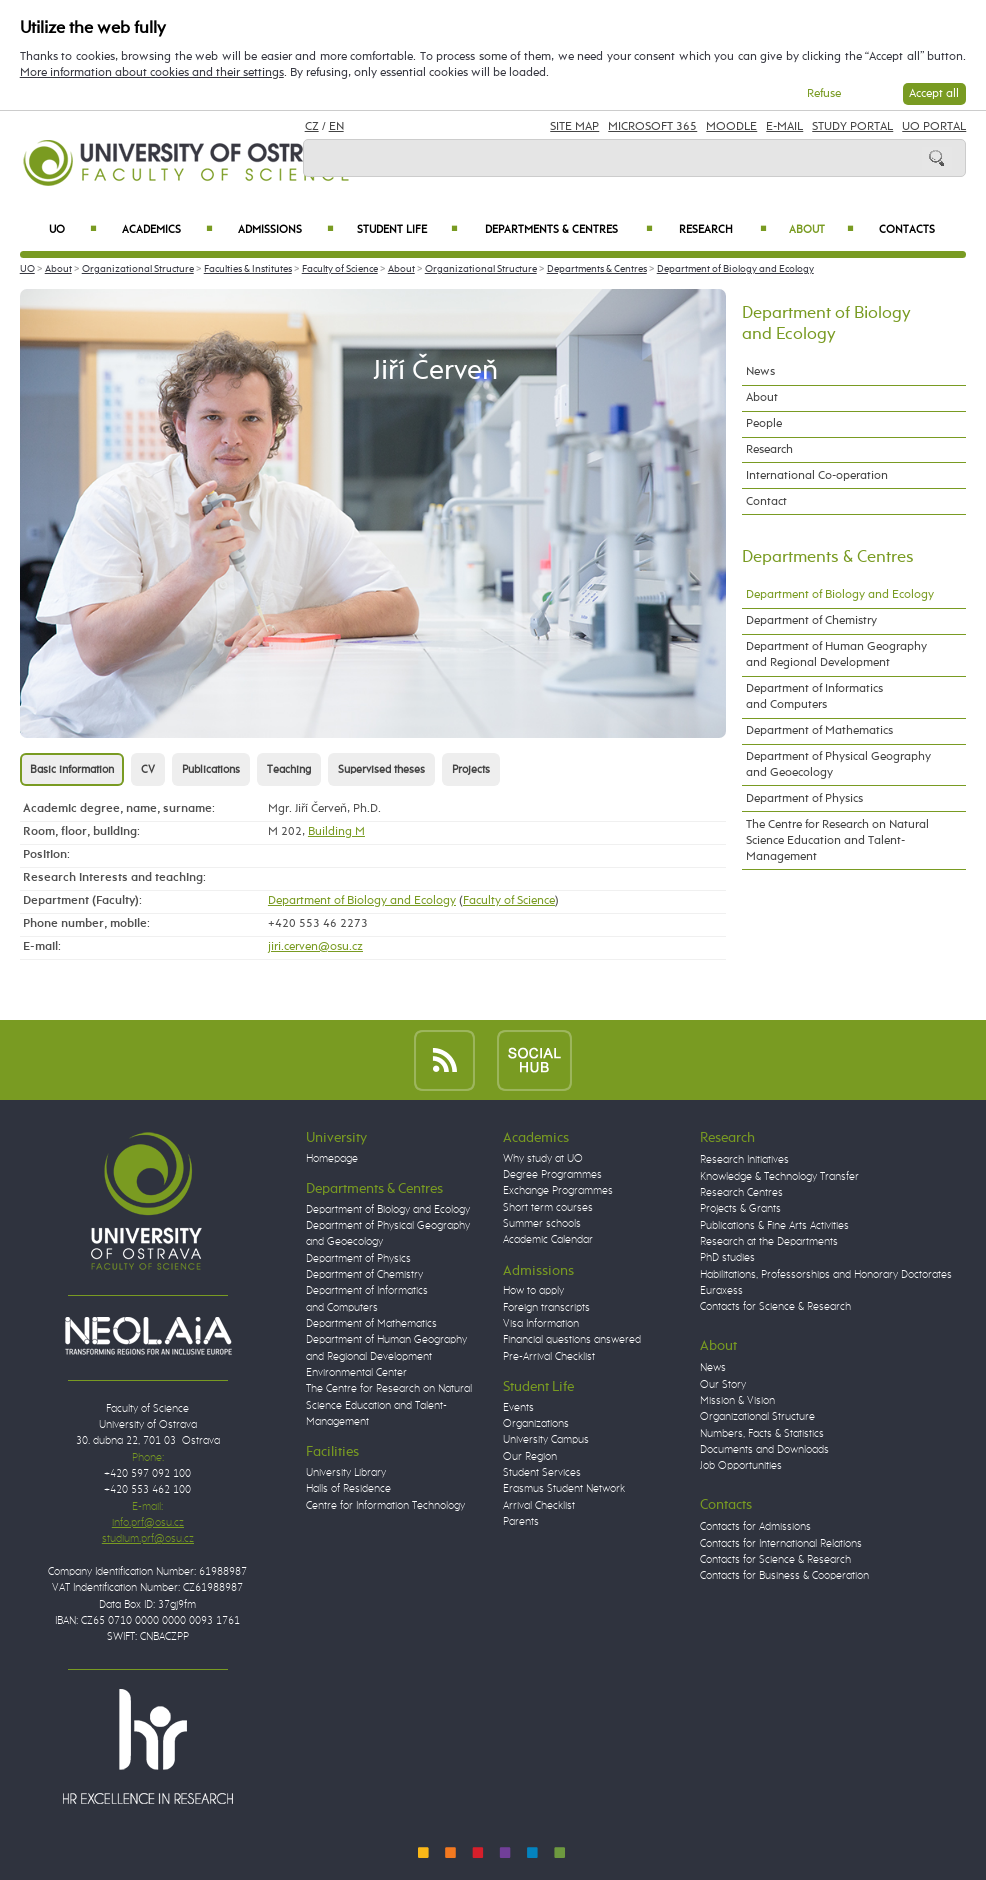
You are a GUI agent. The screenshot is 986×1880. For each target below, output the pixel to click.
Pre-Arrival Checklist (549, 1357)
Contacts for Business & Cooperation (784, 1576)
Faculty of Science (340, 269)
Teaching (289, 769)
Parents (521, 1522)
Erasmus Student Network (564, 1489)
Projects (471, 769)
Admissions (286, 229)
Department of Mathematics (819, 730)
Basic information (72, 769)
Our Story (723, 1385)
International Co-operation (817, 475)
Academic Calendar (548, 1240)
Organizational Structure (138, 269)
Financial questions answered (572, 1340)
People (764, 423)
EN (336, 127)
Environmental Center (356, 1373)
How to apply (533, 1291)
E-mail (784, 127)
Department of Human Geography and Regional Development (836, 654)
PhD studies (727, 1258)
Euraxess (721, 1291)
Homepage (332, 1159)
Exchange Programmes (558, 1191)
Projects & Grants (740, 1209)
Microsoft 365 (652, 127)
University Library (346, 1473)
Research (722, 229)
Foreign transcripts (546, 1308)
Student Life (407, 229)
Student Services (542, 1473)
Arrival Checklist (539, 1506)
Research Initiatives (744, 1160)
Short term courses (548, 1208)
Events (518, 1408)
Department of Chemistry (811, 620)
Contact (766, 501)
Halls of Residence (348, 1489)
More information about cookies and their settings (152, 72)
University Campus (546, 1440)
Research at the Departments (769, 1242)
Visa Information (541, 1324)
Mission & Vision (737, 1401)
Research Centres (741, 1193)
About (821, 229)
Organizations (536, 1424)
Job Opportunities (741, 1466)
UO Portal (934, 127)
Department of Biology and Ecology (735, 269)
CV (148, 769)
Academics (167, 229)
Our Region (530, 1457)
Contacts (907, 229)
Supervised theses (381, 769)
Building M (336, 832)
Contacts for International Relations (781, 1544)
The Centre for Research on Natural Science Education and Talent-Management (837, 840)
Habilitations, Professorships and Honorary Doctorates (826, 1275)
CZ (312, 127)
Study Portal (852, 127)
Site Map (574, 127)
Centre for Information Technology (385, 1506)
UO (73, 229)
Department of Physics (804, 798)
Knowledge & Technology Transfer (779, 1177)
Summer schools (542, 1224)
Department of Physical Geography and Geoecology (838, 764)
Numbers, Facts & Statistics (762, 1434)
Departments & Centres (568, 229)
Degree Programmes (552, 1175)
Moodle (731, 127)
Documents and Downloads (764, 1450)
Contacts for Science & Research (775, 1307)
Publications (211, 769)
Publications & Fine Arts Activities (774, 1226)
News (760, 371)
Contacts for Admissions (755, 1527)
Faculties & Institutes (248, 269)
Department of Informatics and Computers (814, 696)
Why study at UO (543, 1159)
